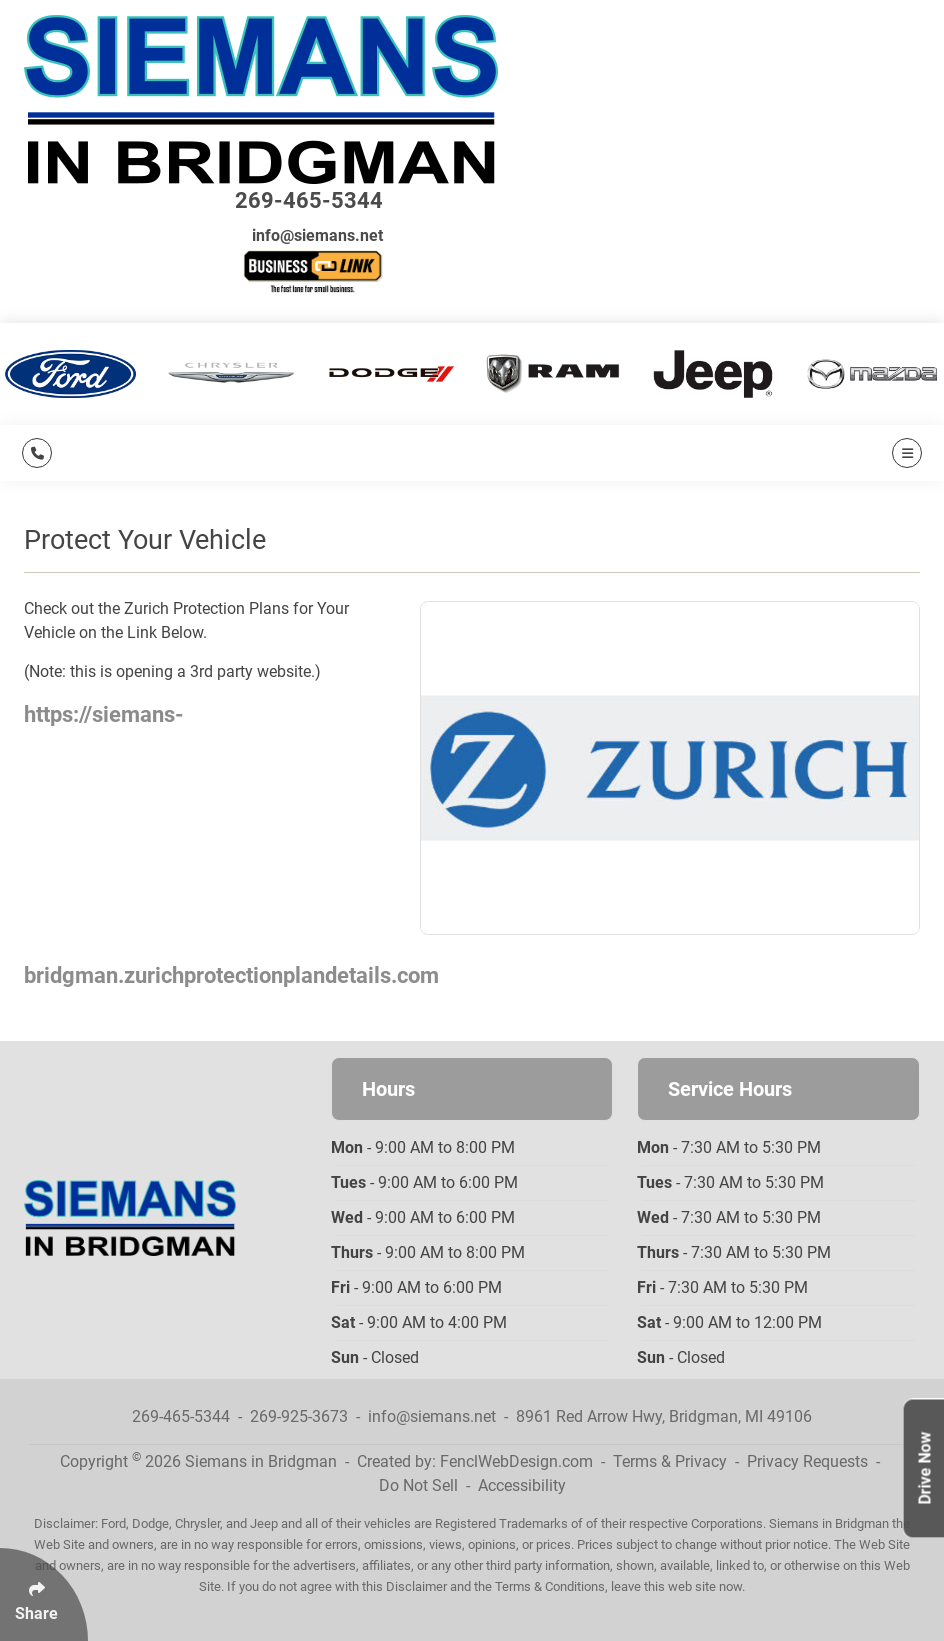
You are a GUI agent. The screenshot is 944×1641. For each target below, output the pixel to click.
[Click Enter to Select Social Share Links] (44, 1594)
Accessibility (522, 1485)
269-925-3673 (299, 1416)
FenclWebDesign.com (516, 1461)
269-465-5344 (309, 200)
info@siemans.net (317, 235)
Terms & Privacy (670, 1461)
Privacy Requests (807, 1461)
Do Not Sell (418, 1485)
